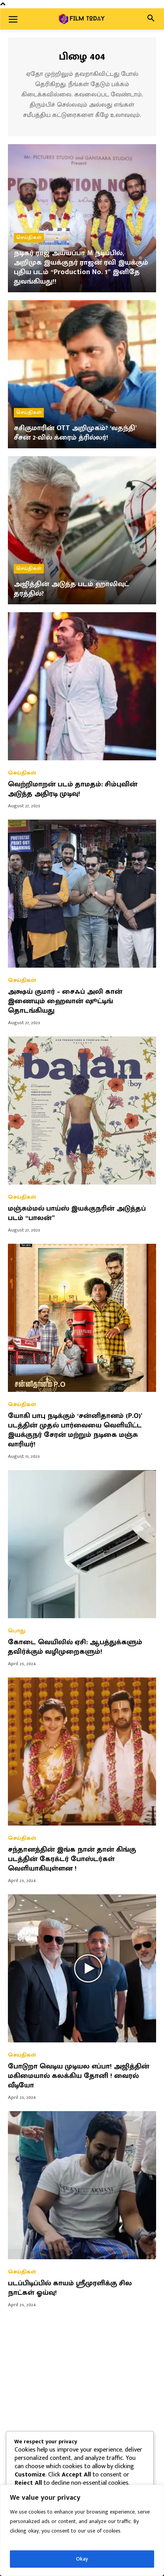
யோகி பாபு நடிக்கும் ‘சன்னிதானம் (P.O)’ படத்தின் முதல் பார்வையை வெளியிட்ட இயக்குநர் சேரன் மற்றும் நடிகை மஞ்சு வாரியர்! (75, 1430)
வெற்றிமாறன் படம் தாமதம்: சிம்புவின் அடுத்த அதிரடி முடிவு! (73, 789)
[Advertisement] (82, 2404)
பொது (16, 1631)
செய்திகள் (28, 237)
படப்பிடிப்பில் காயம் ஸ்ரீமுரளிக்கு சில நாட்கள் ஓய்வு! (70, 2288)
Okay (82, 2558)
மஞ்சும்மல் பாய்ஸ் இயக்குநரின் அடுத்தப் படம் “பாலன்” (77, 1213)
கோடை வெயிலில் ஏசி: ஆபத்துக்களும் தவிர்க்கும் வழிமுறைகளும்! (75, 1647)
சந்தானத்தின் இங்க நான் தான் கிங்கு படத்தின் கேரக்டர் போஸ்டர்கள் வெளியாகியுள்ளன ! (72, 1859)
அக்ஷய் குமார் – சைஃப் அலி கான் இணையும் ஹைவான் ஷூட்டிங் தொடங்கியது (65, 1001)
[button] (150, 18)
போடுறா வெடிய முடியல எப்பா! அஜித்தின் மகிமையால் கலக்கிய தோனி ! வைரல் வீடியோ (78, 2076)
